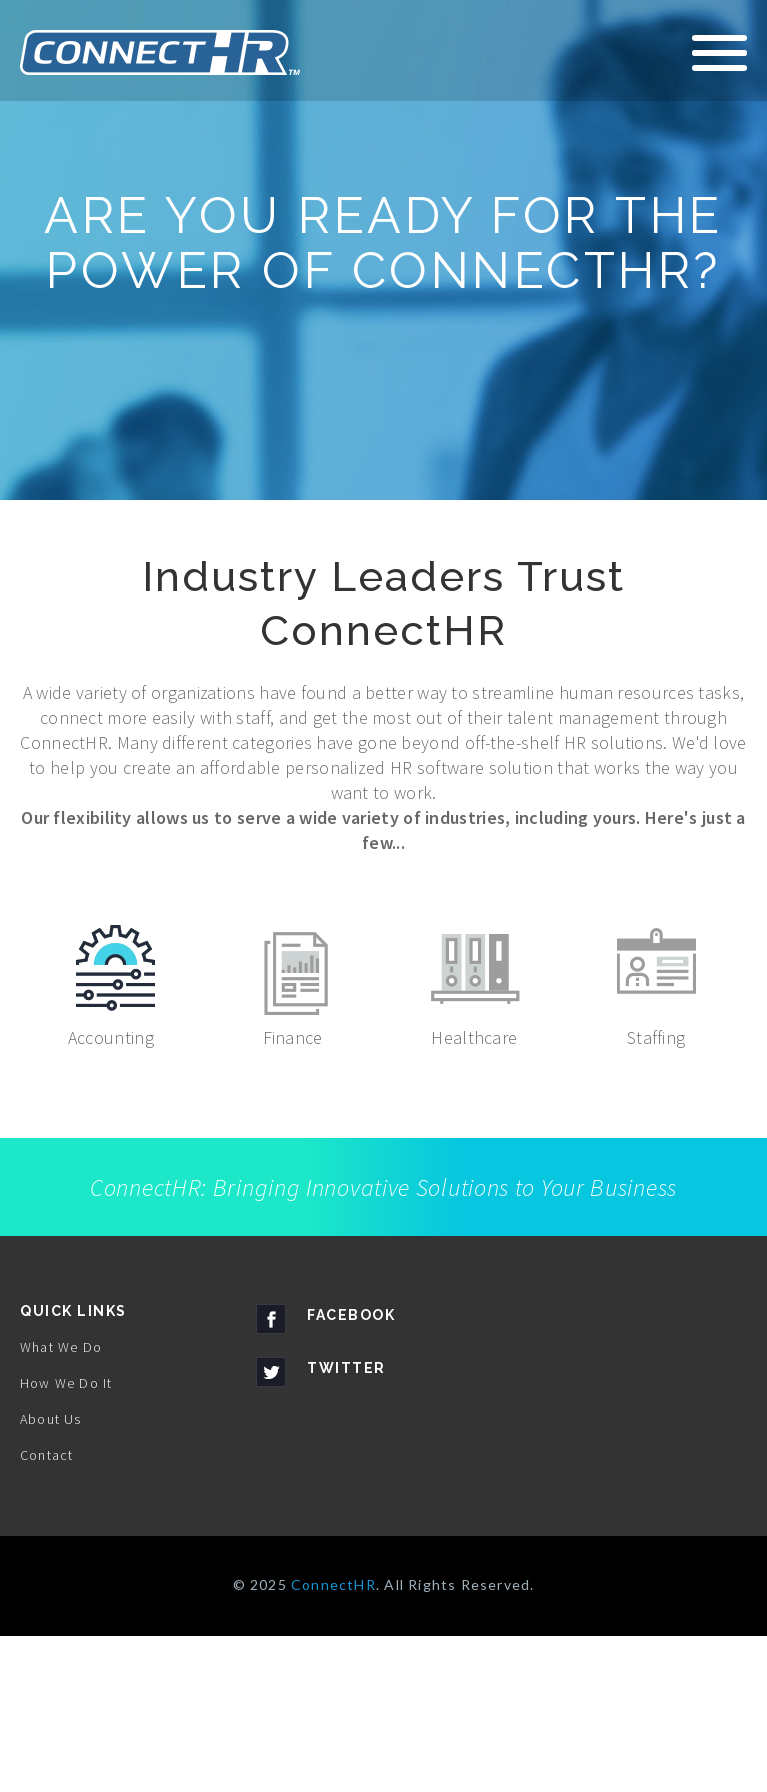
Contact (46, 1611)
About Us (51, 1575)
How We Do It (66, 1539)
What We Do (61, 1503)
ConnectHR (333, 1740)
